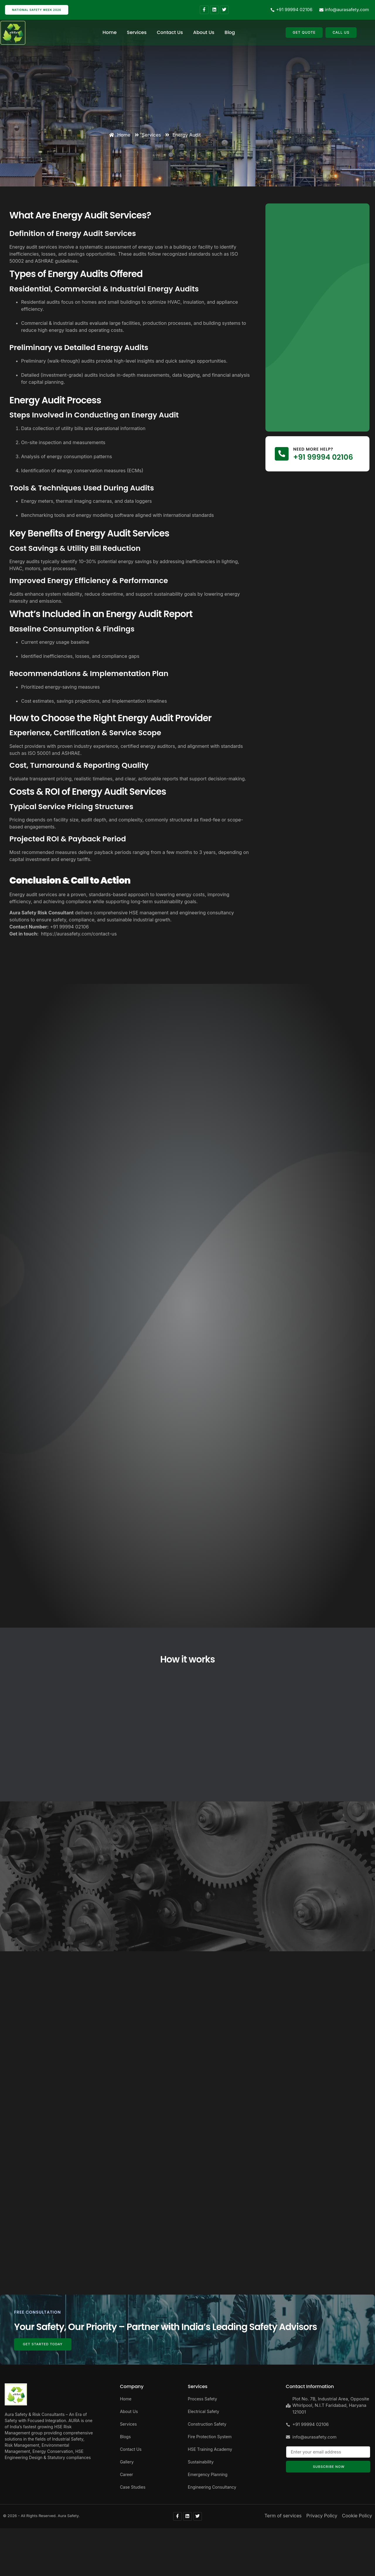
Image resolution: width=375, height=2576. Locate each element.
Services (136, 34)
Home (110, 34)
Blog (230, 34)
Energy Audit (183, 138)
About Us (203, 34)
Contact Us (170, 34)
